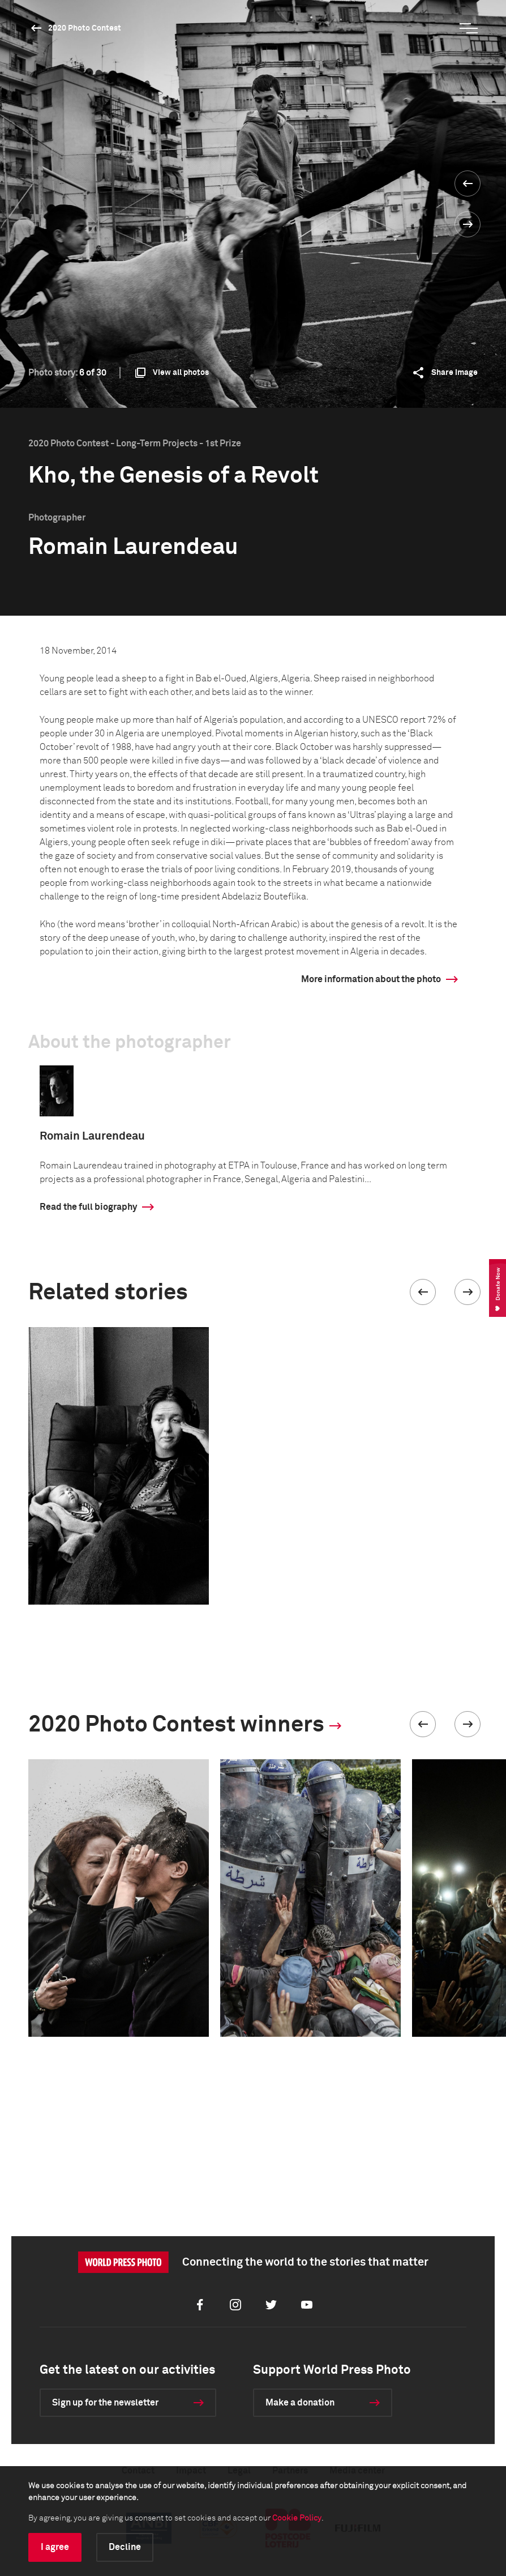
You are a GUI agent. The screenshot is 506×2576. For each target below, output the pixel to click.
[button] (423, 1292)
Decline (125, 2547)
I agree (55, 2547)
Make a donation (300, 2402)
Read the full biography (88, 1207)
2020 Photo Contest (84, 28)
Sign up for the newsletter (105, 2402)
